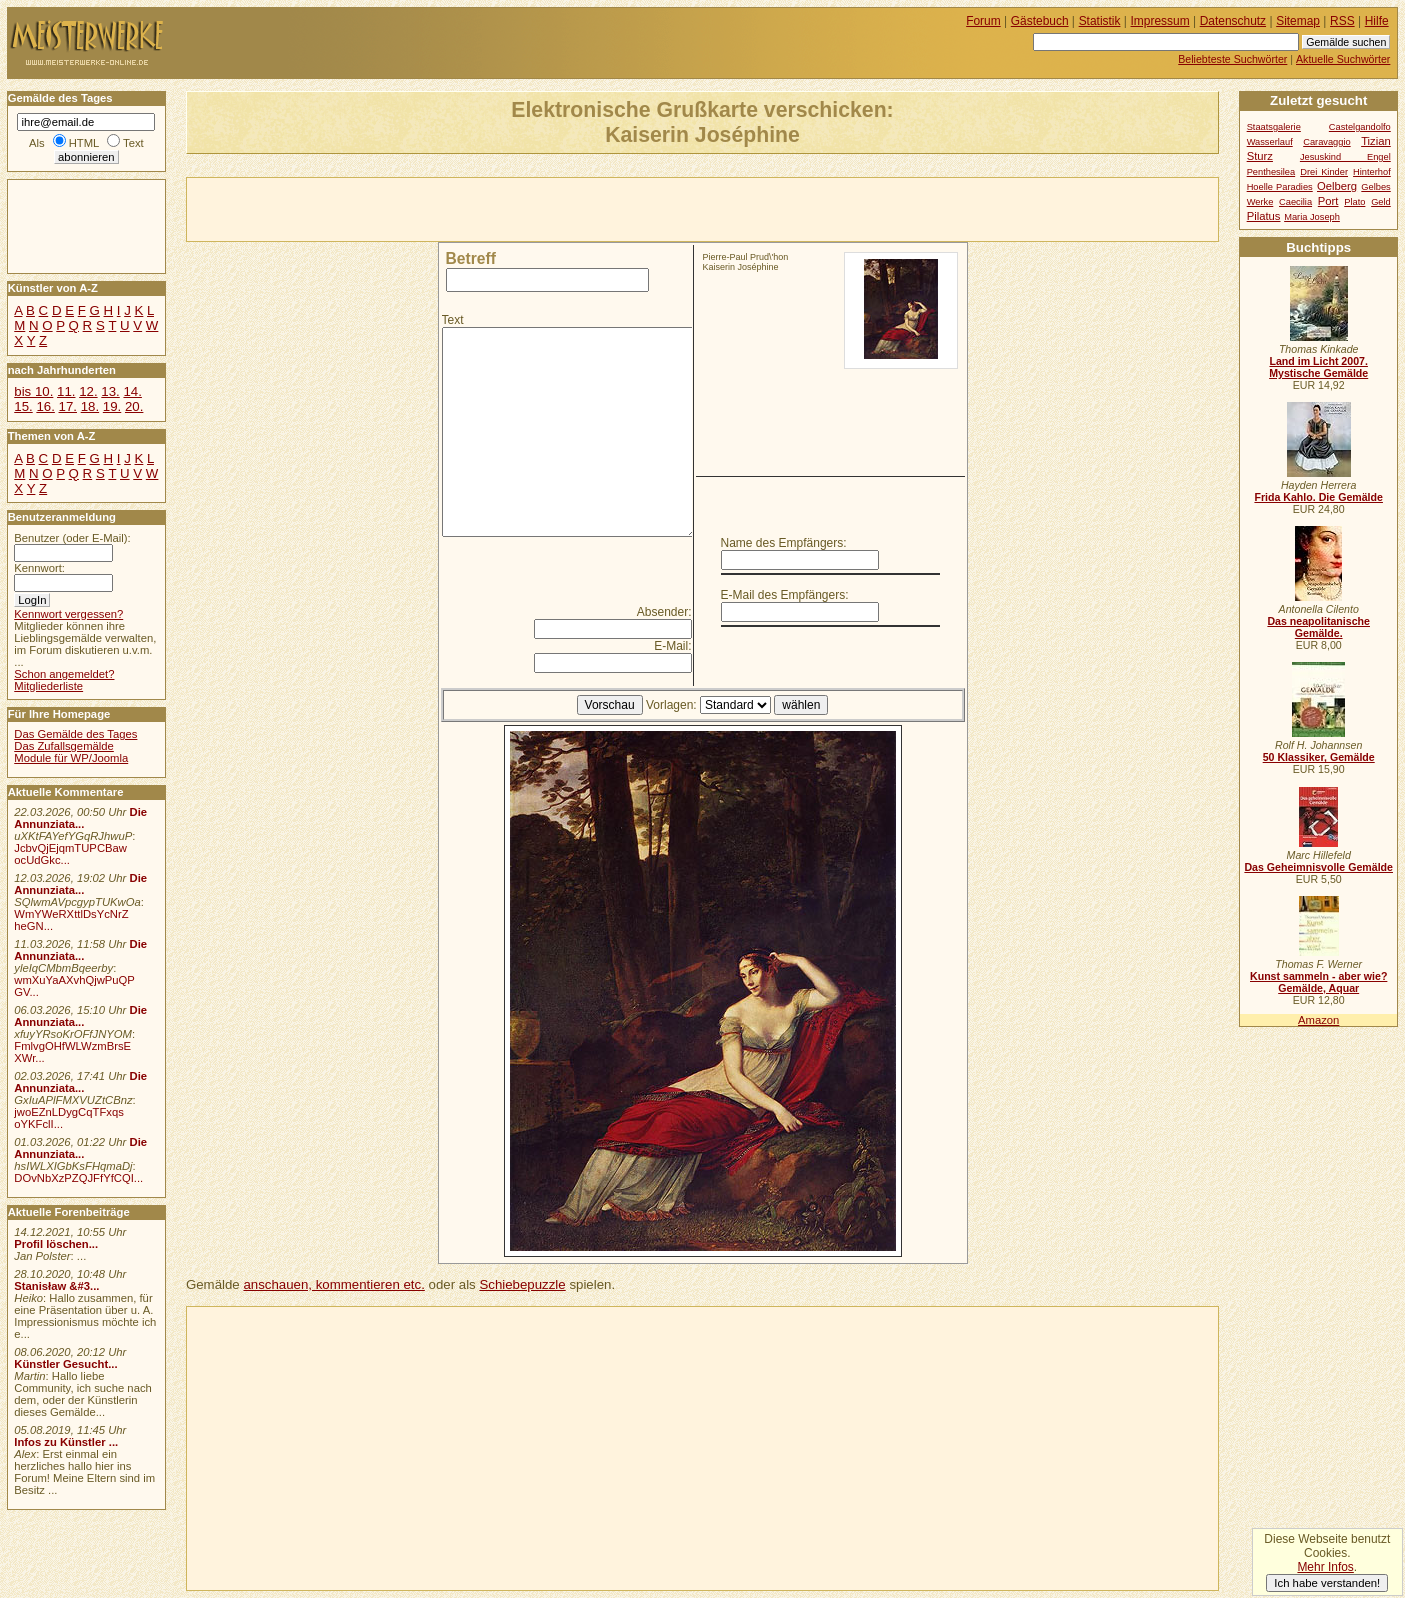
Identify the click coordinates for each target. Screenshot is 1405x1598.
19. (112, 406)
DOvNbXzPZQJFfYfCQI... (78, 1178)
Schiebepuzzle (522, 1284)
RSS (1342, 21)
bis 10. (33, 391)
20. (134, 406)
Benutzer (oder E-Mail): (72, 538)
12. (88, 391)
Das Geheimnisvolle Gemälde (1318, 867)
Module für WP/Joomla (71, 758)
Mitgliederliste (48, 686)
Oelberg (1337, 186)
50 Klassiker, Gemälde (1319, 757)
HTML (84, 143)
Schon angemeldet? (64, 674)
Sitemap (1298, 21)
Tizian (1376, 141)
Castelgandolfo (1360, 127)
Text (453, 320)
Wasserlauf (1270, 142)
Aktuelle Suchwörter (1343, 59)
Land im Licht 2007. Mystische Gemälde (1318, 367)
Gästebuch (1040, 21)
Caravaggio (1326, 142)
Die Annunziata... (80, 818)
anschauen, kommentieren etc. (333, 1284)
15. (23, 406)
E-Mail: (672, 646)
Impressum (1160, 21)
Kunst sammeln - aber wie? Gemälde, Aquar (1318, 982)
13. (110, 391)
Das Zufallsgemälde (64, 746)
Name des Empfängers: (784, 543)
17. (68, 406)
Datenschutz (1233, 21)
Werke (1260, 202)
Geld (1381, 202)
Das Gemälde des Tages (75, 734)
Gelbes (1375, 187)
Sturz (1260, 156)
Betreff (471, 258)
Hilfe (1377, 21)
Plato (1354, 202)
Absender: (664, 612)
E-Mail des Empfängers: (785, 595)
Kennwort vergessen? (68, 614)
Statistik (1100, 21)
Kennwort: (39, 568)
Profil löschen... (56, 1244)
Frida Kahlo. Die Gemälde (1318, 497)
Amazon (1318, 1020)
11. (66, 391)
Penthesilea (1271, 172)
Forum (983, 21)
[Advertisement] (421, 208)
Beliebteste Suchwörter (1232, 59)
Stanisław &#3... (56, 1286)
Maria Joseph (1312, 217)
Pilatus (1264, 216)
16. (45, 406)
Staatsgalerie (1274, 127)
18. (90, 406)
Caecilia (1295, 202)
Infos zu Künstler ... (66, 1442)
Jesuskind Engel (1345, 157)
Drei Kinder (1324, 172)
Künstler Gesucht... (65, 1364)
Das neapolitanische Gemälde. (1318, 627)
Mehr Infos (1325, 1567)
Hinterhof (1372, 172)
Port (1328, 201)
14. (132, 391)
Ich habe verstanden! (1327, 1583)
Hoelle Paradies (1280, 187)
